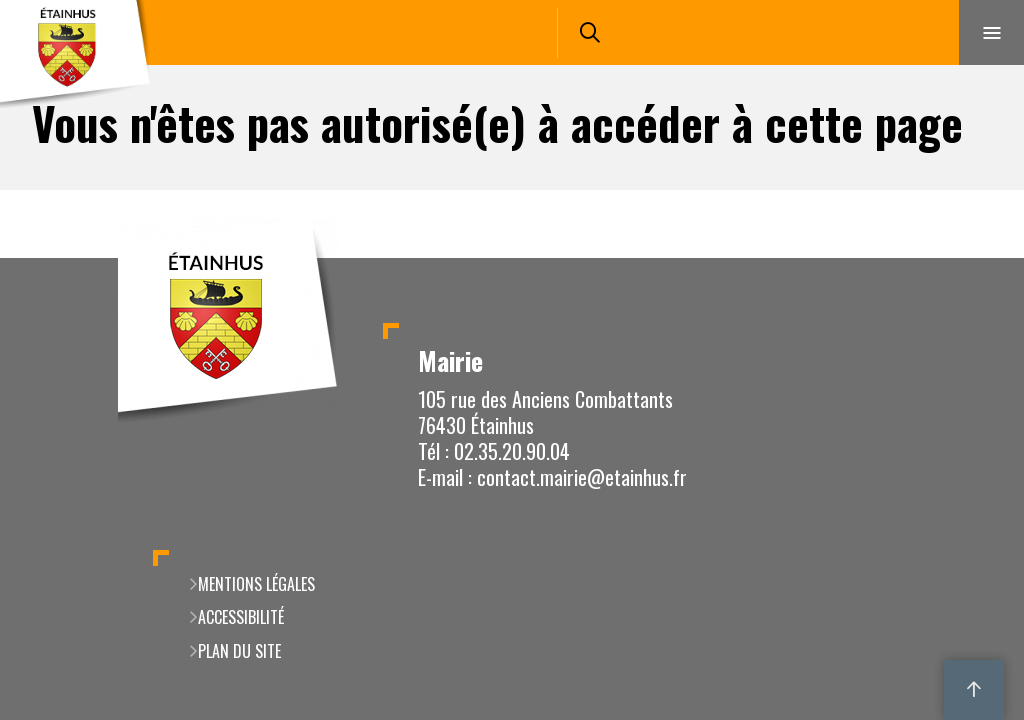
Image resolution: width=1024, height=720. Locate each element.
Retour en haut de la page (974, 258)
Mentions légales (256, 584)
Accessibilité (241, 617)
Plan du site (239, 651)
